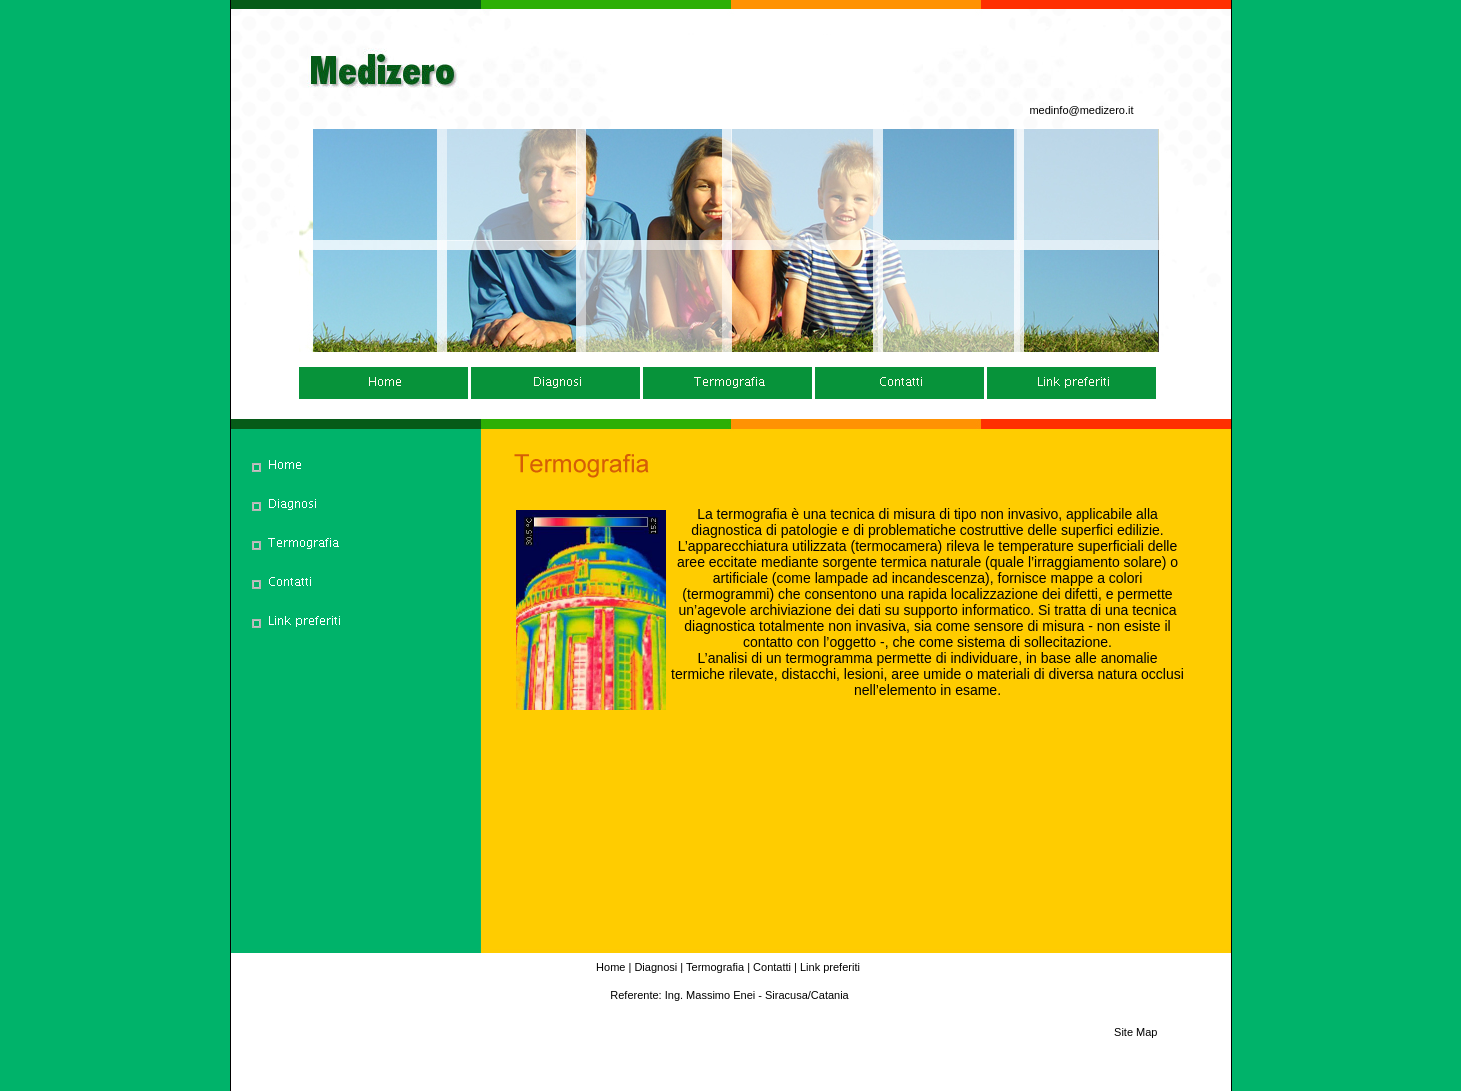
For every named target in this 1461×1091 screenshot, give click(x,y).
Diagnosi (655, 967)
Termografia (715, 967)
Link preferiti (830, 967)
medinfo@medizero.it (1081, 110)
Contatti (772, 967)
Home (610, 967)
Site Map (1135, 1032)
